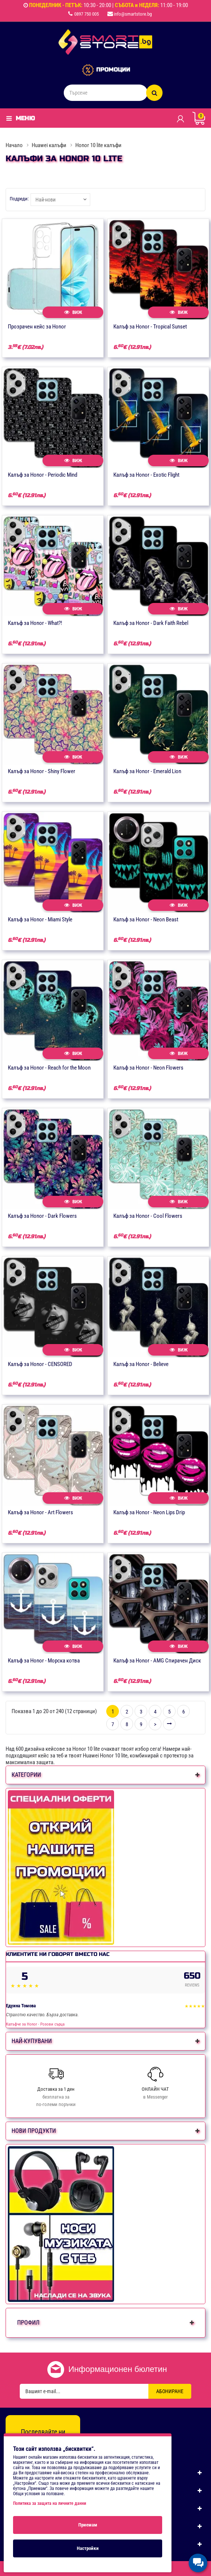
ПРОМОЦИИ (113, 69)
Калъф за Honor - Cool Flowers (147, 1216)
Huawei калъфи (49, 145)
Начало (14, 145)
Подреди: (19, 198)
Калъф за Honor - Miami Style (40, 919)
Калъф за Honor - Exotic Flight (146, 474)
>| (169, 1724)
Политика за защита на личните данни (49, 2503)
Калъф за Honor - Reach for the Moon (49, 1067)
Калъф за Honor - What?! (35, 623)
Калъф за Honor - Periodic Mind (42, 474)
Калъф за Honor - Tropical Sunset (150, 326)
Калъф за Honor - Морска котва (44, 1660)
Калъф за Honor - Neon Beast (145, 919)
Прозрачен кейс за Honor (37, 326)
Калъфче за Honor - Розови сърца (35, 2024)
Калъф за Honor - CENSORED (40, 1364)
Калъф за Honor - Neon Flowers (148, 1067)
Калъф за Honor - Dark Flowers (42, 1216)
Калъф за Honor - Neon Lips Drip (149, 1512)
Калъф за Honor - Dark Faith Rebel (150, 623)
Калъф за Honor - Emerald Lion (147, 771)
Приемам (87, 2525)
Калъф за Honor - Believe (141, 1364)
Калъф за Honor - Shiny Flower (41, 771)
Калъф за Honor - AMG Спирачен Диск (157, 1660)
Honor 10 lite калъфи (98, 145)
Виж (73, 312)
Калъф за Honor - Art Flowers (40, 1512)
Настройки (88, 2548)
